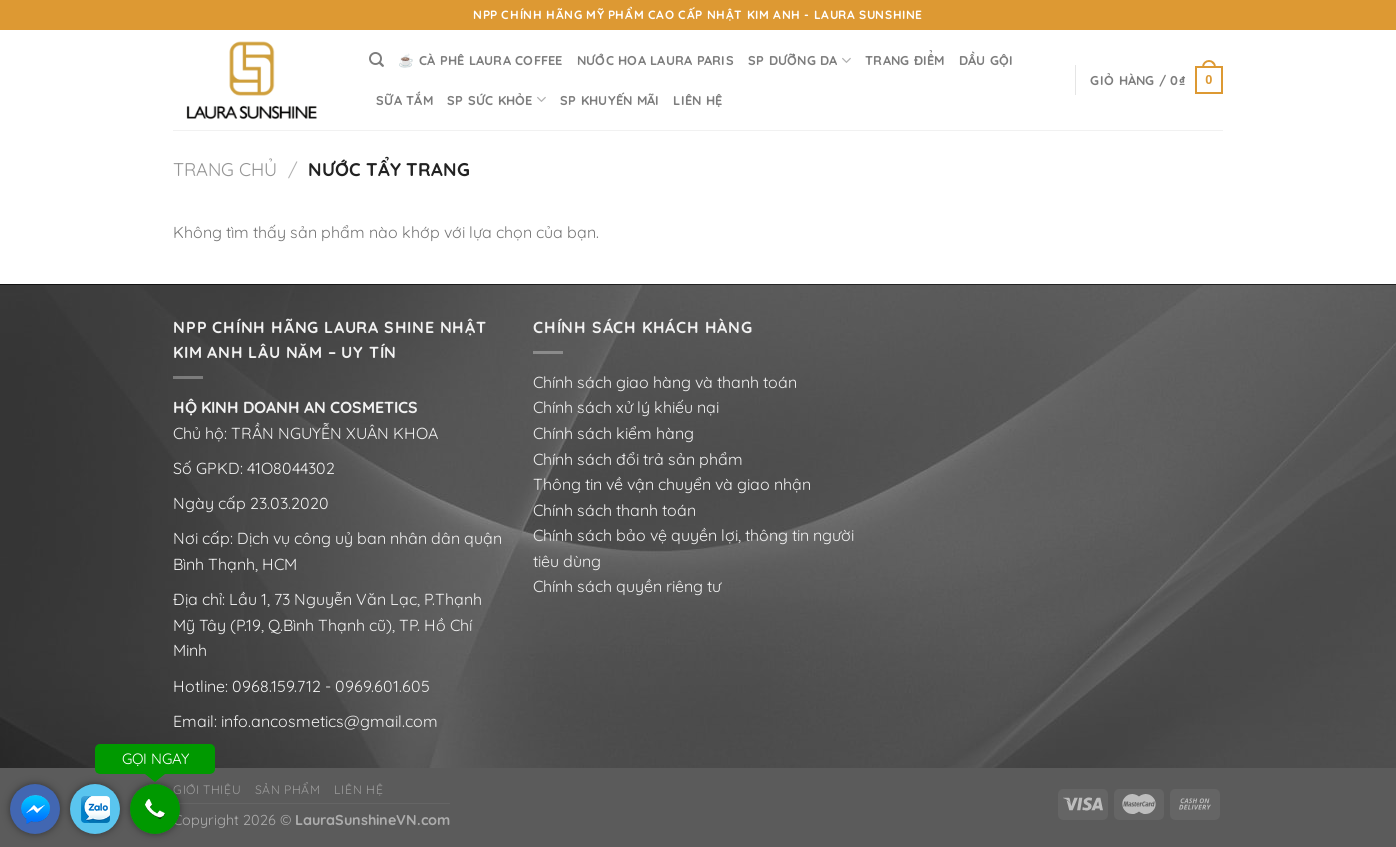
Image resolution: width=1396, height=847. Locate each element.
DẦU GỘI (986, 60)
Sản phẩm (288, 789)
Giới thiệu (207, 789)
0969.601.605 (382, 686)
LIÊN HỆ (697, 100)
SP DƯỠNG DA (799, 60)
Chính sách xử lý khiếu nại (626, 407)
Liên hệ (358, 789)
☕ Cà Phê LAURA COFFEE (480, 60)
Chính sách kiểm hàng (613, 433)
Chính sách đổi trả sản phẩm (638, 459)
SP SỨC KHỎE (496, 99)
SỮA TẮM (404, 100)
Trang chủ (225, 169)
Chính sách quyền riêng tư (627, 586)
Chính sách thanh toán (614, 510)
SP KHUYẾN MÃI (609, 100)
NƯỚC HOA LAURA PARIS (655, 60)
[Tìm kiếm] (376, 60)
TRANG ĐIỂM (905, 60)
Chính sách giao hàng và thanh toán (665, 382)
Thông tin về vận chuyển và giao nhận (672, 484)
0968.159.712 (276, 686)
